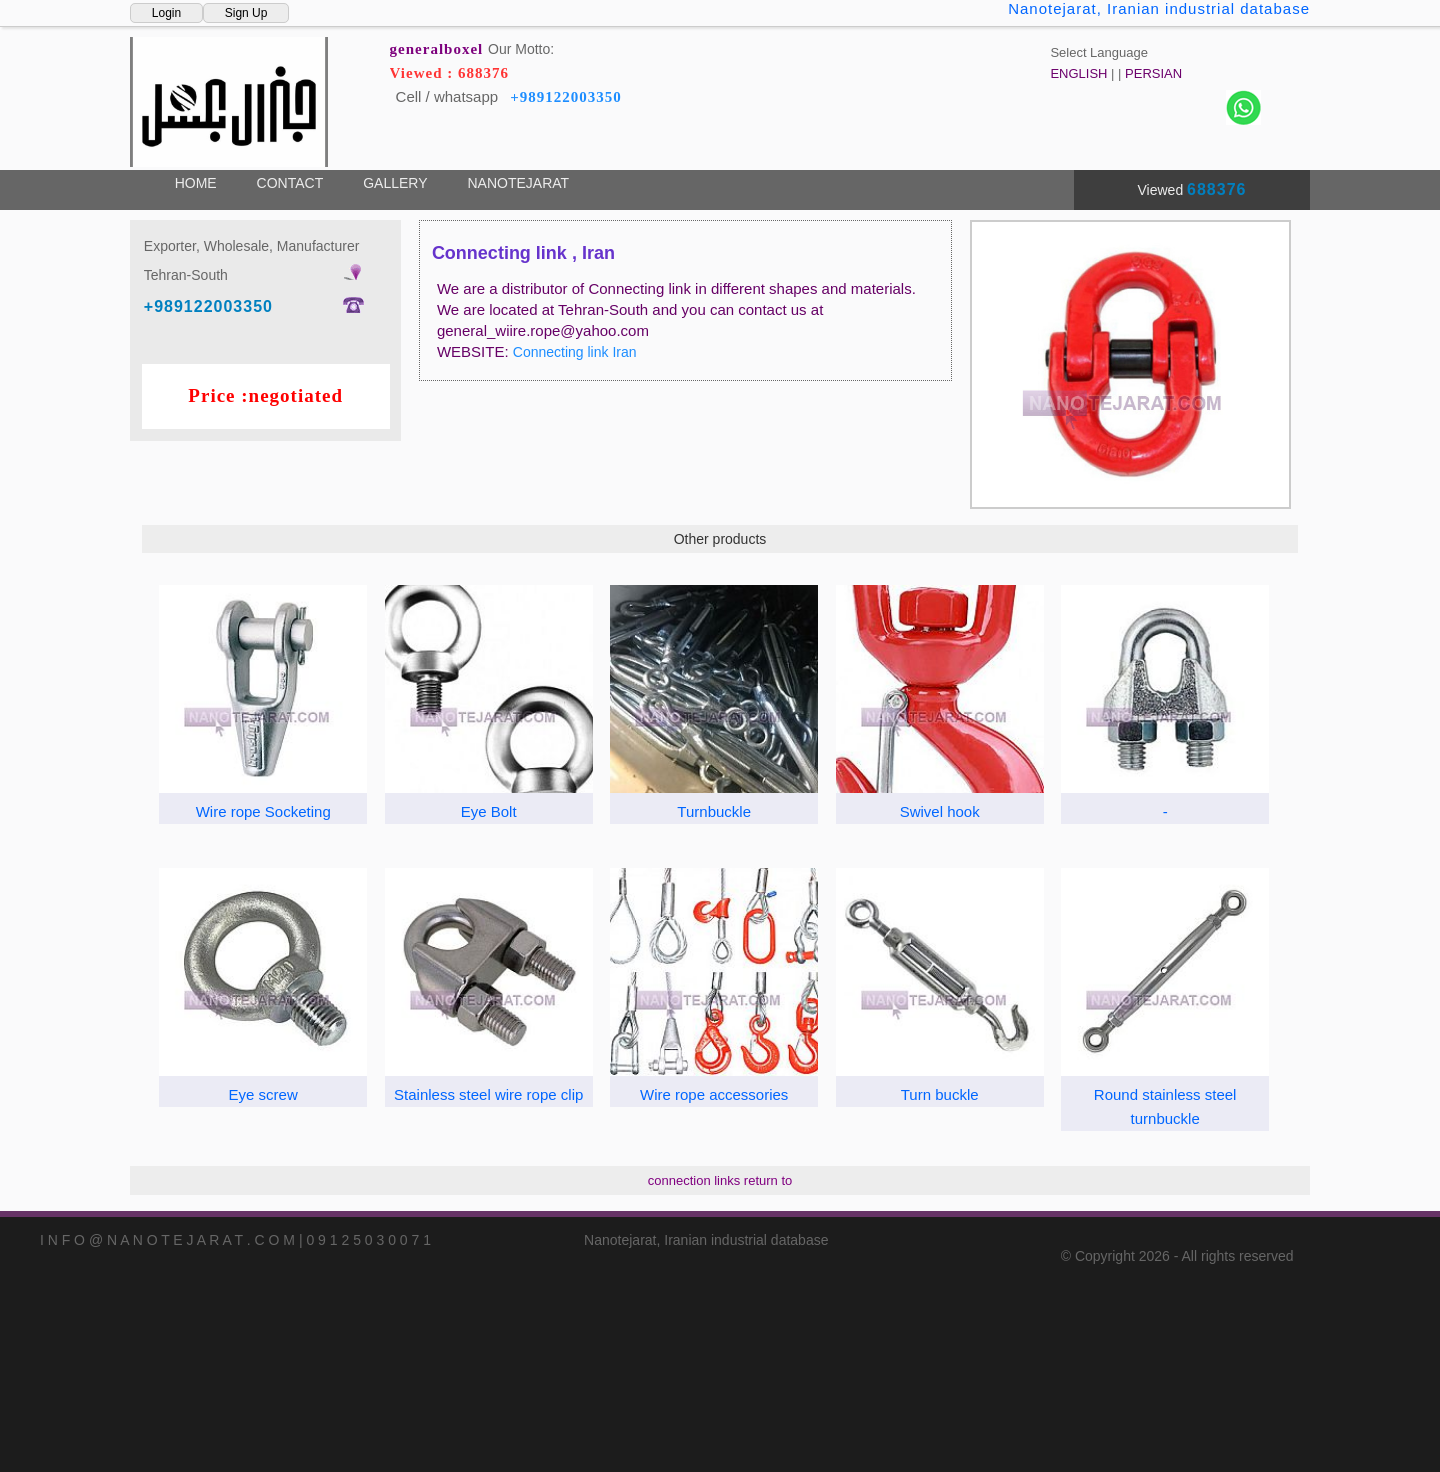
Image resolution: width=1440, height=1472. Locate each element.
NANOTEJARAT (518, 183)
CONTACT (290, 183)
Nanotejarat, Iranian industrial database (1159, 8)
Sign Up (246, 13)
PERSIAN (1153, 73)
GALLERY (395, 183)
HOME (196, 183)
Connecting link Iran (575, 352)
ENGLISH (1078, 73)
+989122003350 (566, 97)
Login (166, 13)
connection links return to (720, 1180)
